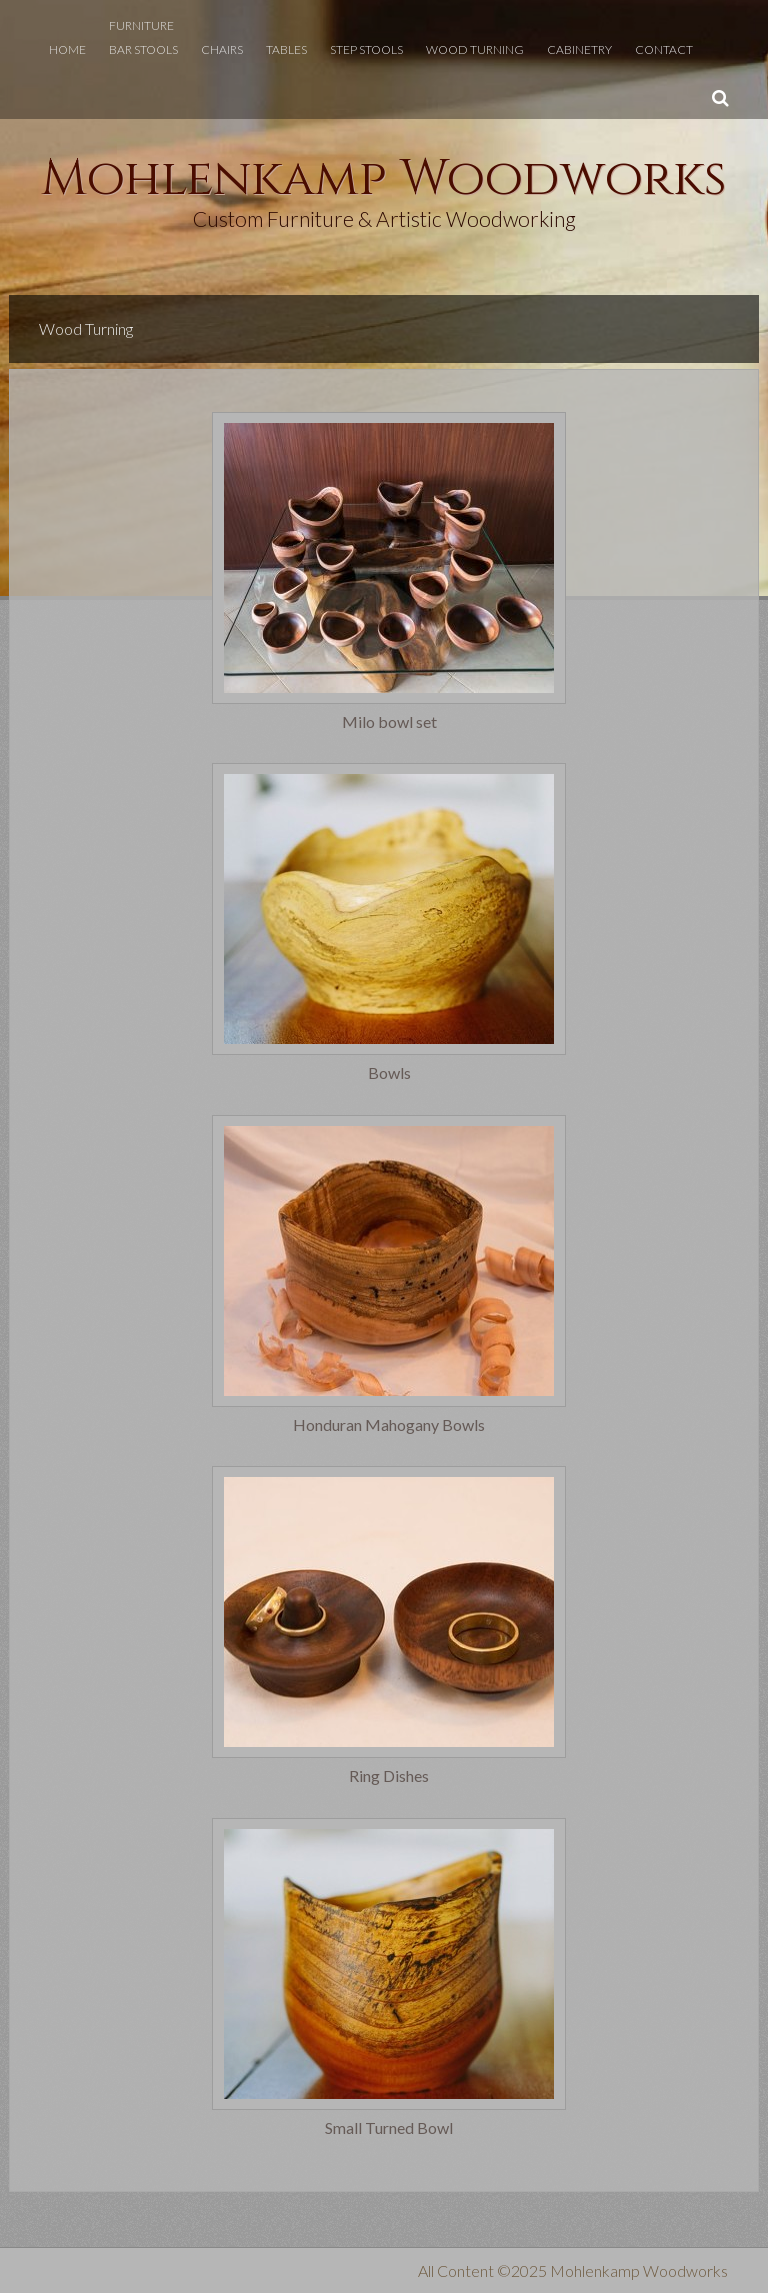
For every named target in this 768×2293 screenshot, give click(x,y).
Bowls (389, 1073)
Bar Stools (143, 49)
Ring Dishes (389, 1776)
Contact (664, 49)
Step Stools (366, 49)
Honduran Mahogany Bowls (389, 1425)
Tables (286, 49)
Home (67, 49)
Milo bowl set (389, 722)
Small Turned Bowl (389, 2128)
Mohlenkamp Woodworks (384, 179)
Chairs (222, 49)
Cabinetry (579, 49)
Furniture (141, 25)
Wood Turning (475, 49)
